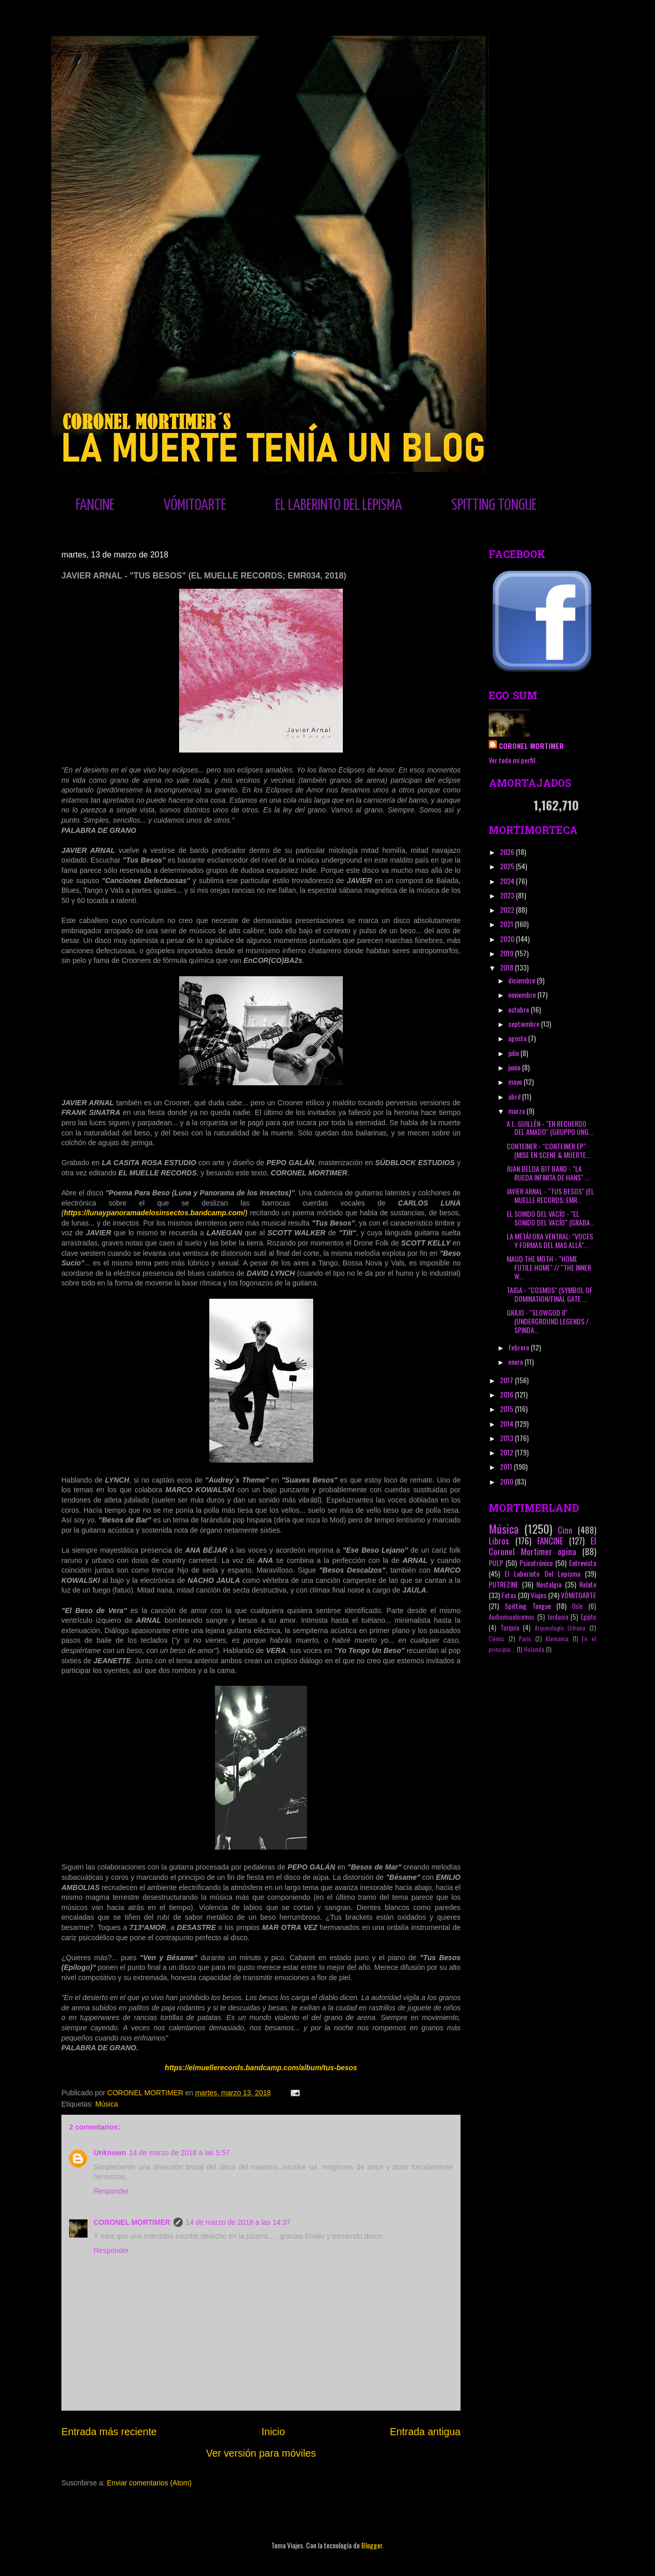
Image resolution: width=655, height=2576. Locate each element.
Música (106, 2104)
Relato (587, 1584)
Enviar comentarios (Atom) (149, 2483)
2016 (507, 1394)
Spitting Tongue (528, 1605)
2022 (508, 909)
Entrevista (582, 1562)
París (525, 1639)
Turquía (509, 1628)
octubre (519, 1009)
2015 (507, 1408)
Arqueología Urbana (560, 1628)
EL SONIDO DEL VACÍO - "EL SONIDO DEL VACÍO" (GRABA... (551, 1218)
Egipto (588, 1617)
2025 (508, 866)
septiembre (524, 1023)
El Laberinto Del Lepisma (542, 1573)
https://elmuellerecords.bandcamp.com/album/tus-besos (261, 2068)
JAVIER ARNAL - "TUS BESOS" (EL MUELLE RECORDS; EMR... (550, 1195)
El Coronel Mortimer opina (542, 1546)
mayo (515, 1081)
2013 (507, 1437)
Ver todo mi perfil (512, 760)
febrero (519, 1347)
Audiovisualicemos (512, 1617)
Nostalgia (548, 1584)
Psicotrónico (536, 1562)
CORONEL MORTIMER (132, 2222)
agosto (518, 1038)
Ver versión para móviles (261, 2453)
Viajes (539, 1595)
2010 (507, 1481)
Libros (499, 1540)
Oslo (577, 1606)
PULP (496, 1562)
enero (516, 1361)
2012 (507, 1452)
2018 (507, 967)
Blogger (371, 2545)
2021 (507, 923)
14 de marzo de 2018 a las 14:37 (238, 2222)
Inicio (273, 2431)
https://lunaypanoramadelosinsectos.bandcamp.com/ (154, 1213)
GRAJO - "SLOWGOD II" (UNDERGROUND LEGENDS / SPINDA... (547, 1321)
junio (515, 1067)
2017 (507, 1380)
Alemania (557, 1639)
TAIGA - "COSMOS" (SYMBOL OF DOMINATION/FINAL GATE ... (550, 1294)
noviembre (522, 994)
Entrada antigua (425, 2431)
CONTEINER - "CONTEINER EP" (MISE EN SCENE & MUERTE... (549, 1150)
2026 (508, 851)
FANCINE (95, 505)
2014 (507, 1423)
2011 (507, 1466)
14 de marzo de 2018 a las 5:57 (179, 2153)
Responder (111, 2191)
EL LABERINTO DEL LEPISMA (338, 505)
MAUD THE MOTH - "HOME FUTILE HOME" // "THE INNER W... (549, 1267)
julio (514, 1052)
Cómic (497, 1639)
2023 (508, 895)
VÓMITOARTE (195, 505)
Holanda (534, 1649)
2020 (508, 938)
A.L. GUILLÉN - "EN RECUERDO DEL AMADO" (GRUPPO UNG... (550, 1127)
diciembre (522, 980)
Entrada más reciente (109, 2431)
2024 (508, 880)
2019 (507, 953)
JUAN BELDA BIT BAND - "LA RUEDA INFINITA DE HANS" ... (548, 1173)
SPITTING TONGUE (494, 505)
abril (515, 1096)
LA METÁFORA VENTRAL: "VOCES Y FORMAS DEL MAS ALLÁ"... (550, 1240)
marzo (517, 1110)
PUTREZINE (503, 1584)
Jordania (558, 1617)
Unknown (110, 2153)
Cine (565, 1529)
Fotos (508, 1595)
